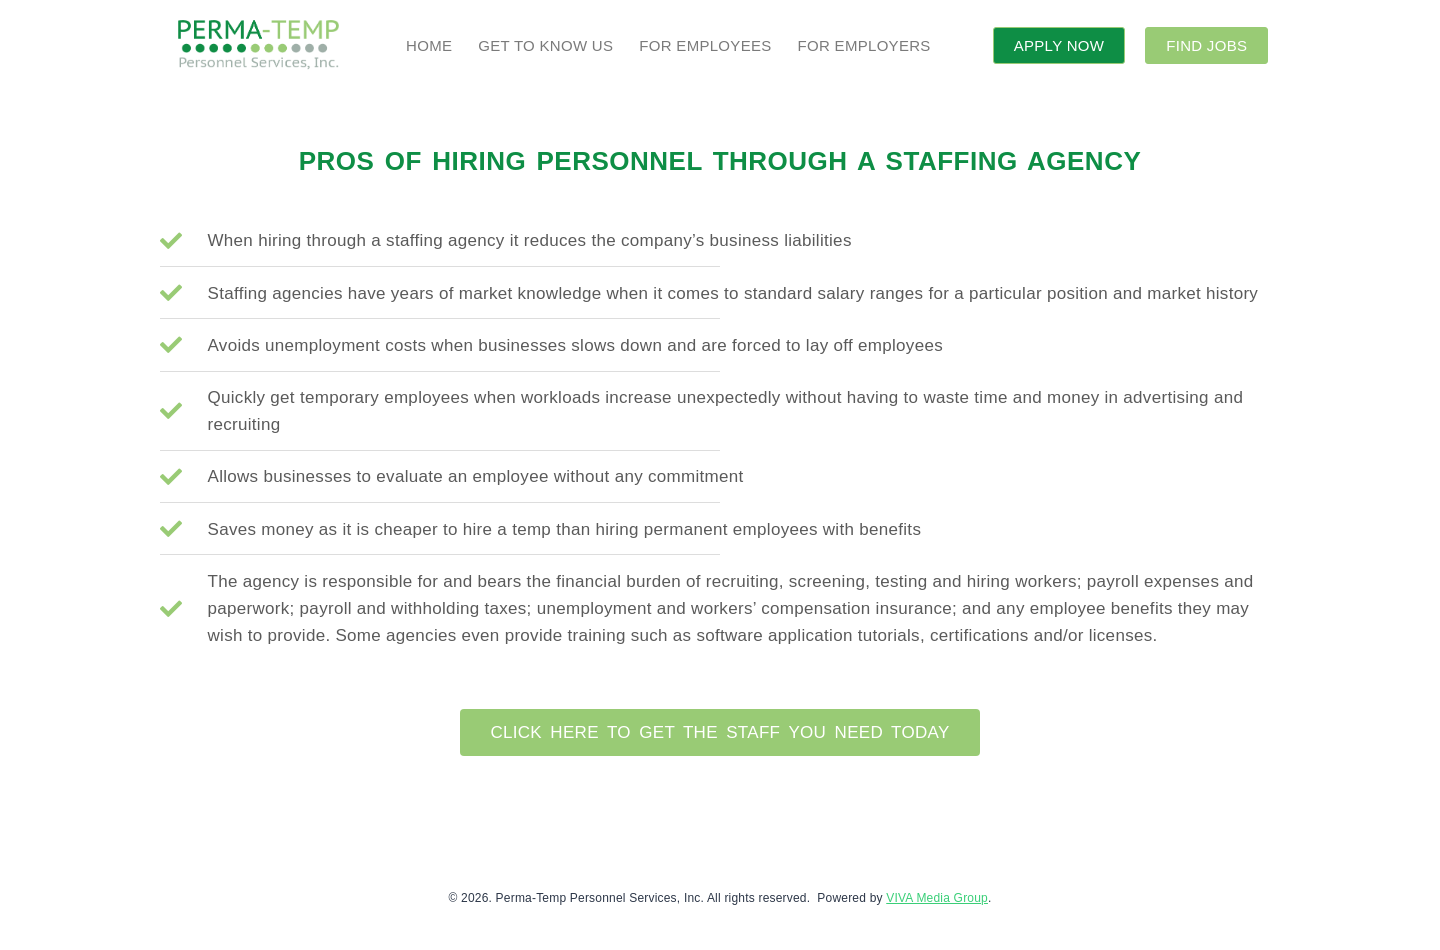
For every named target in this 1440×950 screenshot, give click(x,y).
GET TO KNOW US (545, 45)
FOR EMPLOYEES (705, 45)
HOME (429, 45)
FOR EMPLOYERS (864, 45)
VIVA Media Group (937, 898)
